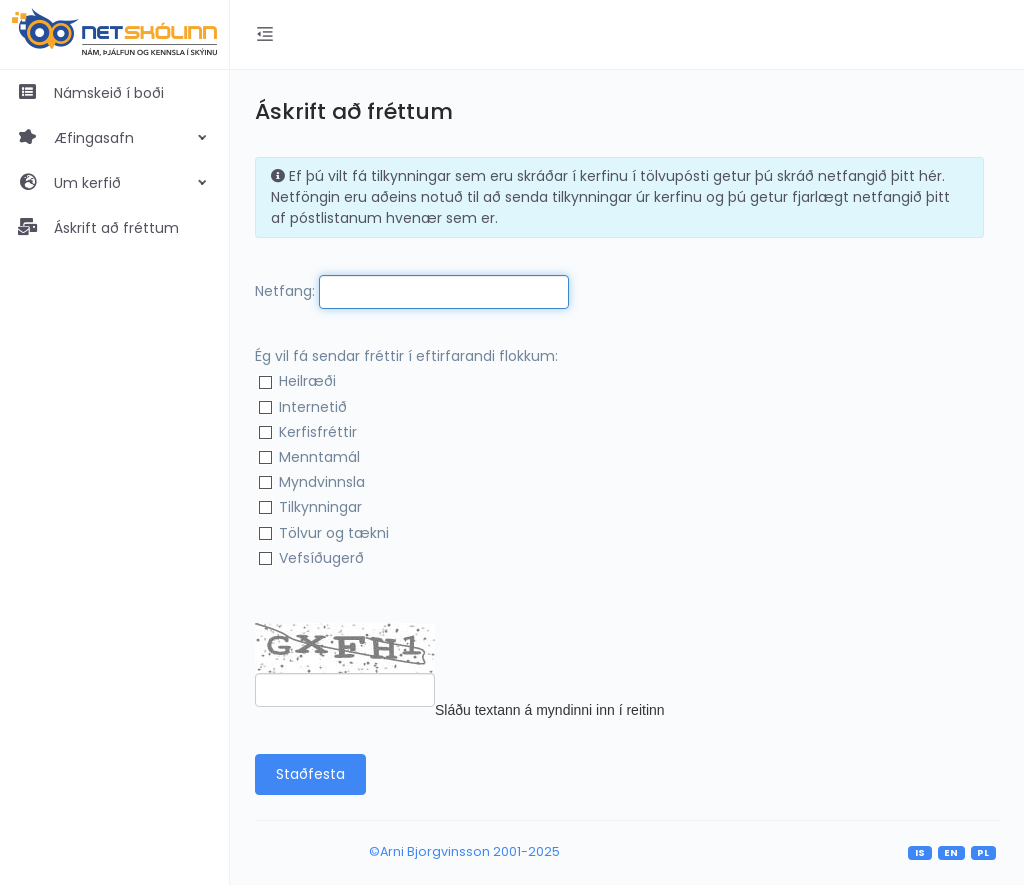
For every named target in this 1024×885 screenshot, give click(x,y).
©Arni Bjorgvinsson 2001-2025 (464, 851)
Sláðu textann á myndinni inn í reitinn (550, 710)
